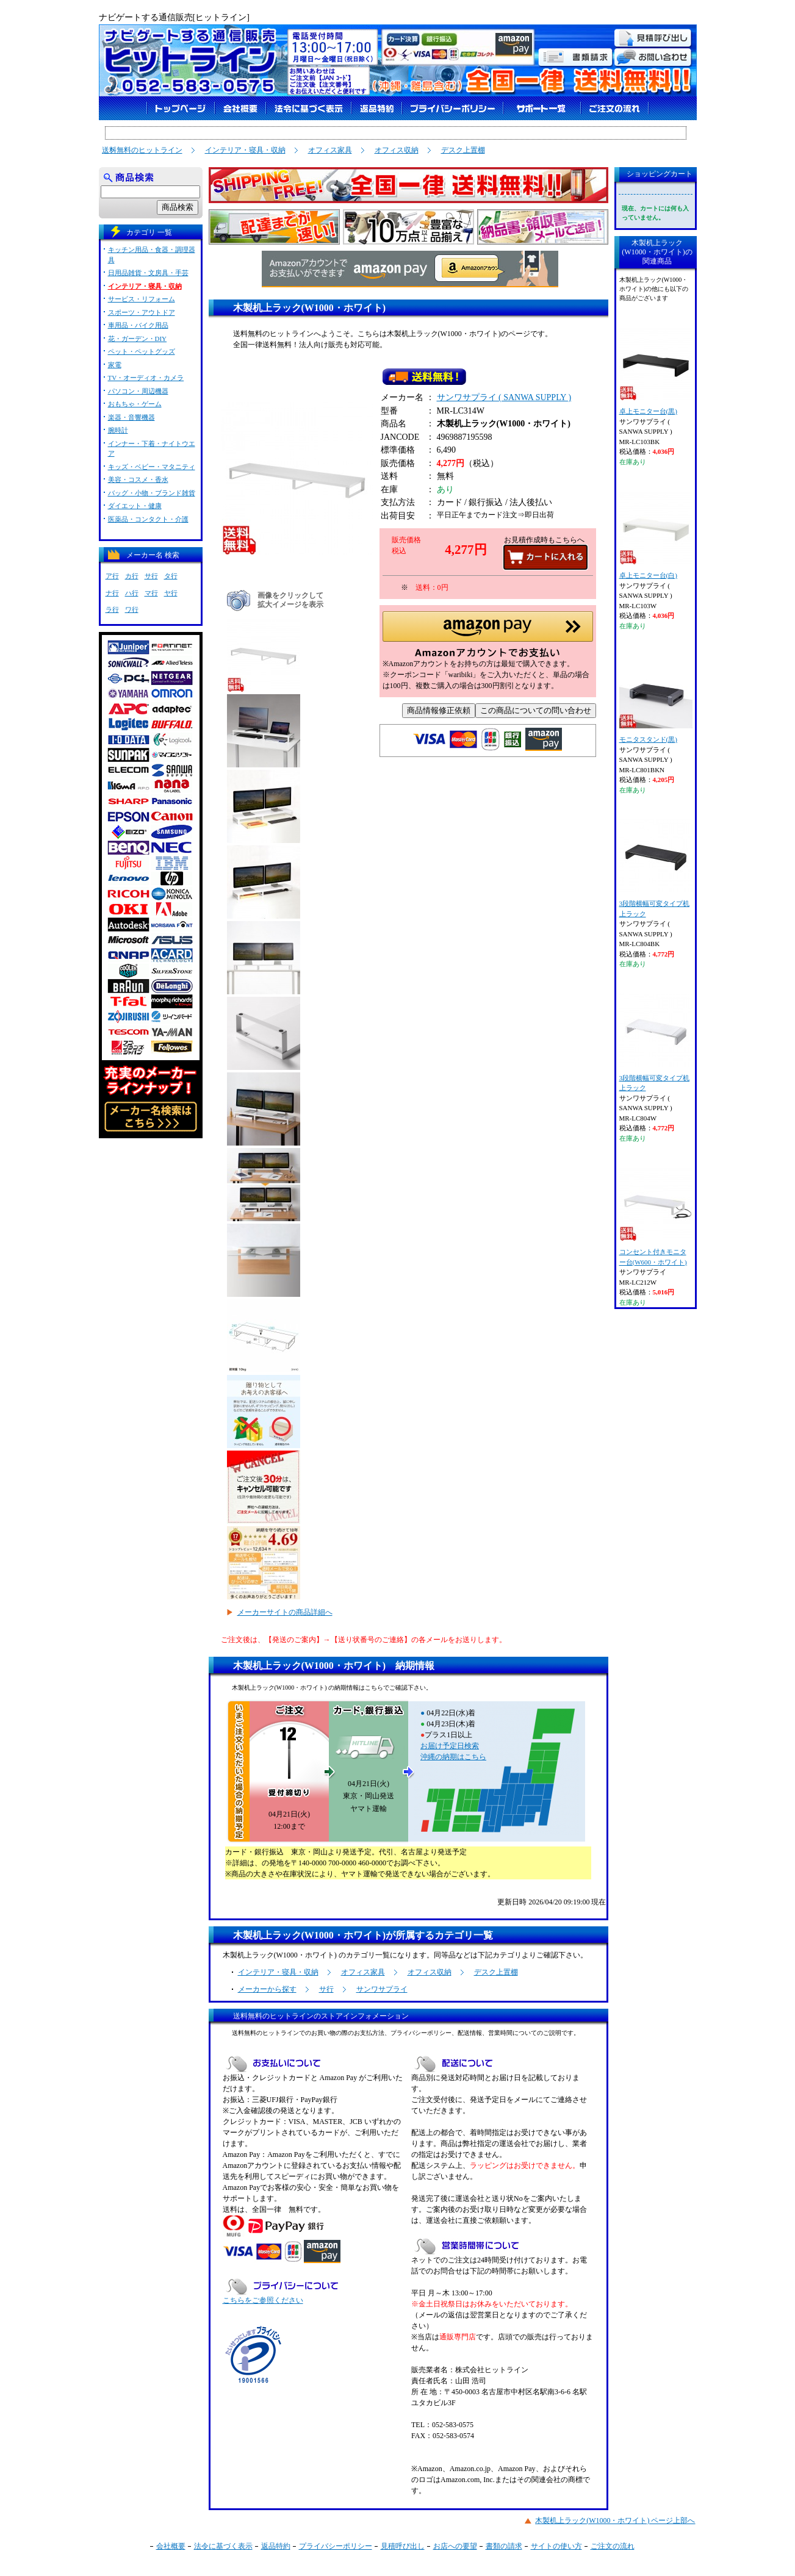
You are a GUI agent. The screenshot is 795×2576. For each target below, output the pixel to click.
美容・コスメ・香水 (138, 479)
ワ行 (131, 609)
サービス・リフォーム (141, 299)
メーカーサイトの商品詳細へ (285, 1612)
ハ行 (131, 593)
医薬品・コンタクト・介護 (148, 519)
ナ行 (112, 593)
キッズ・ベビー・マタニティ (151, 466)
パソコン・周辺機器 (138, 391)
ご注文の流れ (613, 2546)
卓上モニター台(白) (655, 535)
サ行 (326, 1989)
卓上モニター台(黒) (655, 371)
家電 (114, 364)
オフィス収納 (397, 150)
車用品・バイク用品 (138, 325)
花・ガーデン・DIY (137, 338)
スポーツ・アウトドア (141, 312)
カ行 (131, 575)
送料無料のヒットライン (142, 150)
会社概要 (170, 2546)
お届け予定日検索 (449, 1746)
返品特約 (275, 2546)
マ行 (151, 593)
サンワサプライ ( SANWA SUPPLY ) (504, 399)
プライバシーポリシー (335, 2546)
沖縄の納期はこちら (453, 1757)
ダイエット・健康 (135, 505)
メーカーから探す (267, 1989)
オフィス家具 (330, 150)
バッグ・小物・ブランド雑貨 (151, 493)
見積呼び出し (403, 2546)
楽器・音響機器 (131, 417)
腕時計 (118, 430)
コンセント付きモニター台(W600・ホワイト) (655, 1217)
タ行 (171, 575)
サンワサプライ (382, 1989)
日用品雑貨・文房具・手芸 (148, 272)
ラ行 (112, 609)
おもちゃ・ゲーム (135, 403)
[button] (488, 638)
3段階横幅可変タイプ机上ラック (655, 868)
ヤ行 (171, 593)
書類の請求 (504, 2546)
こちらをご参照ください (263, 2300)
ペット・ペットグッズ (141, 351)
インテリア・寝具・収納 (245, 150)
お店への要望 (455, 2546)
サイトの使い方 (556, 2546)
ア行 (112, 575)
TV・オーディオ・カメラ (146, 377)
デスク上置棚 (463, 150)
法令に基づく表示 (223, 2546)
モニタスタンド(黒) (655, 699)
